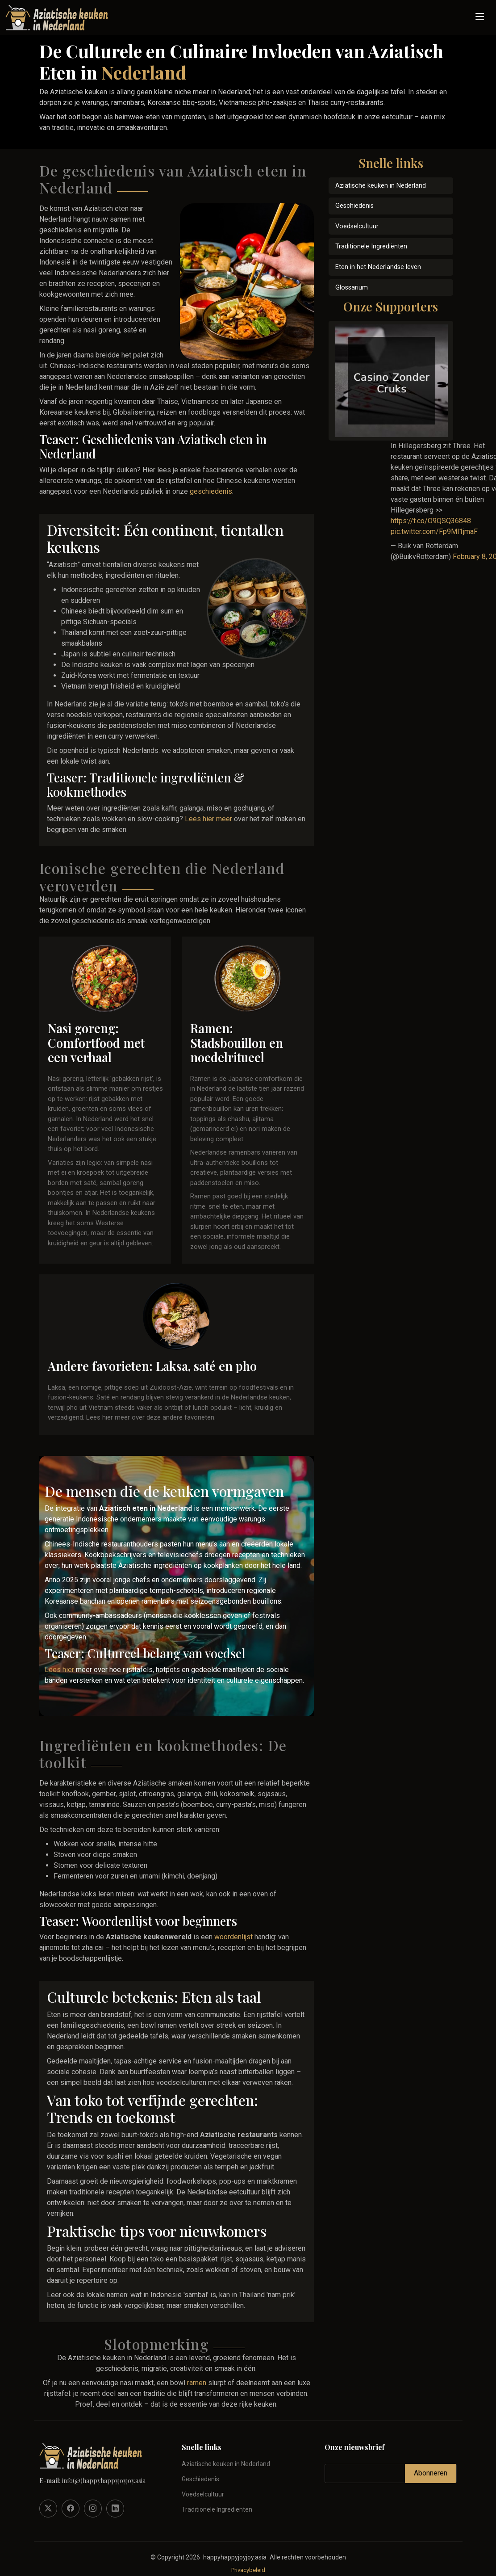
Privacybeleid (248, 2570)
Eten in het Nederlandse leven (378, 267)
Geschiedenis (354, 206)
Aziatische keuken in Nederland (380, 185)
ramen (196, 2382)
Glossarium (351, 287)
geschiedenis (211, 491)
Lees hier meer (208, 819)
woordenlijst (233, 1937)
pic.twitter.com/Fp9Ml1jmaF (434, 531)
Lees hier (59, 1669)
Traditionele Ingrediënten (371, 246)
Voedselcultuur (357, 226)
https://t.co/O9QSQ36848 (431, 521)
